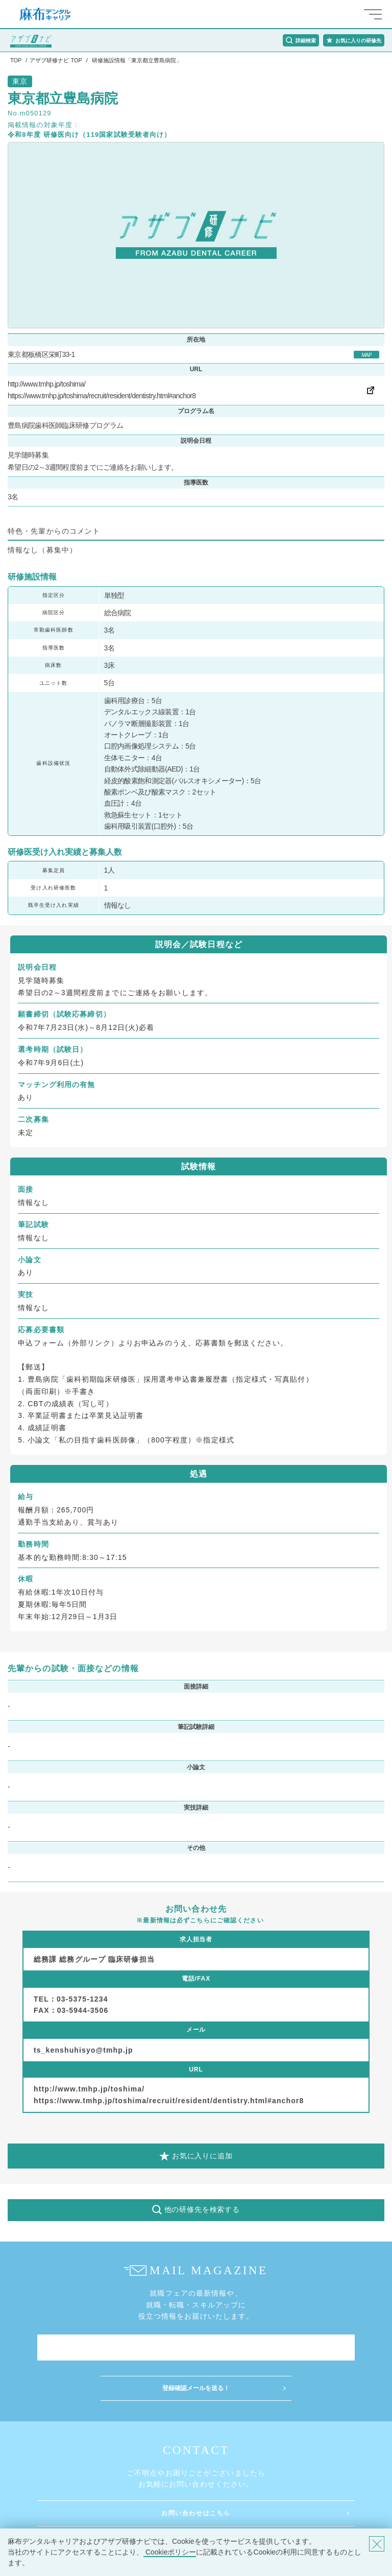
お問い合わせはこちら (196, 2513)
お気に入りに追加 (202, 2156)
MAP (366, 355)
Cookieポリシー (169, 2552)
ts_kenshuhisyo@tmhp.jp (83, 2050)
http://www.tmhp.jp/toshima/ (46, 384)
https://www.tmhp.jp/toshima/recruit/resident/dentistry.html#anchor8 (101, 396)
